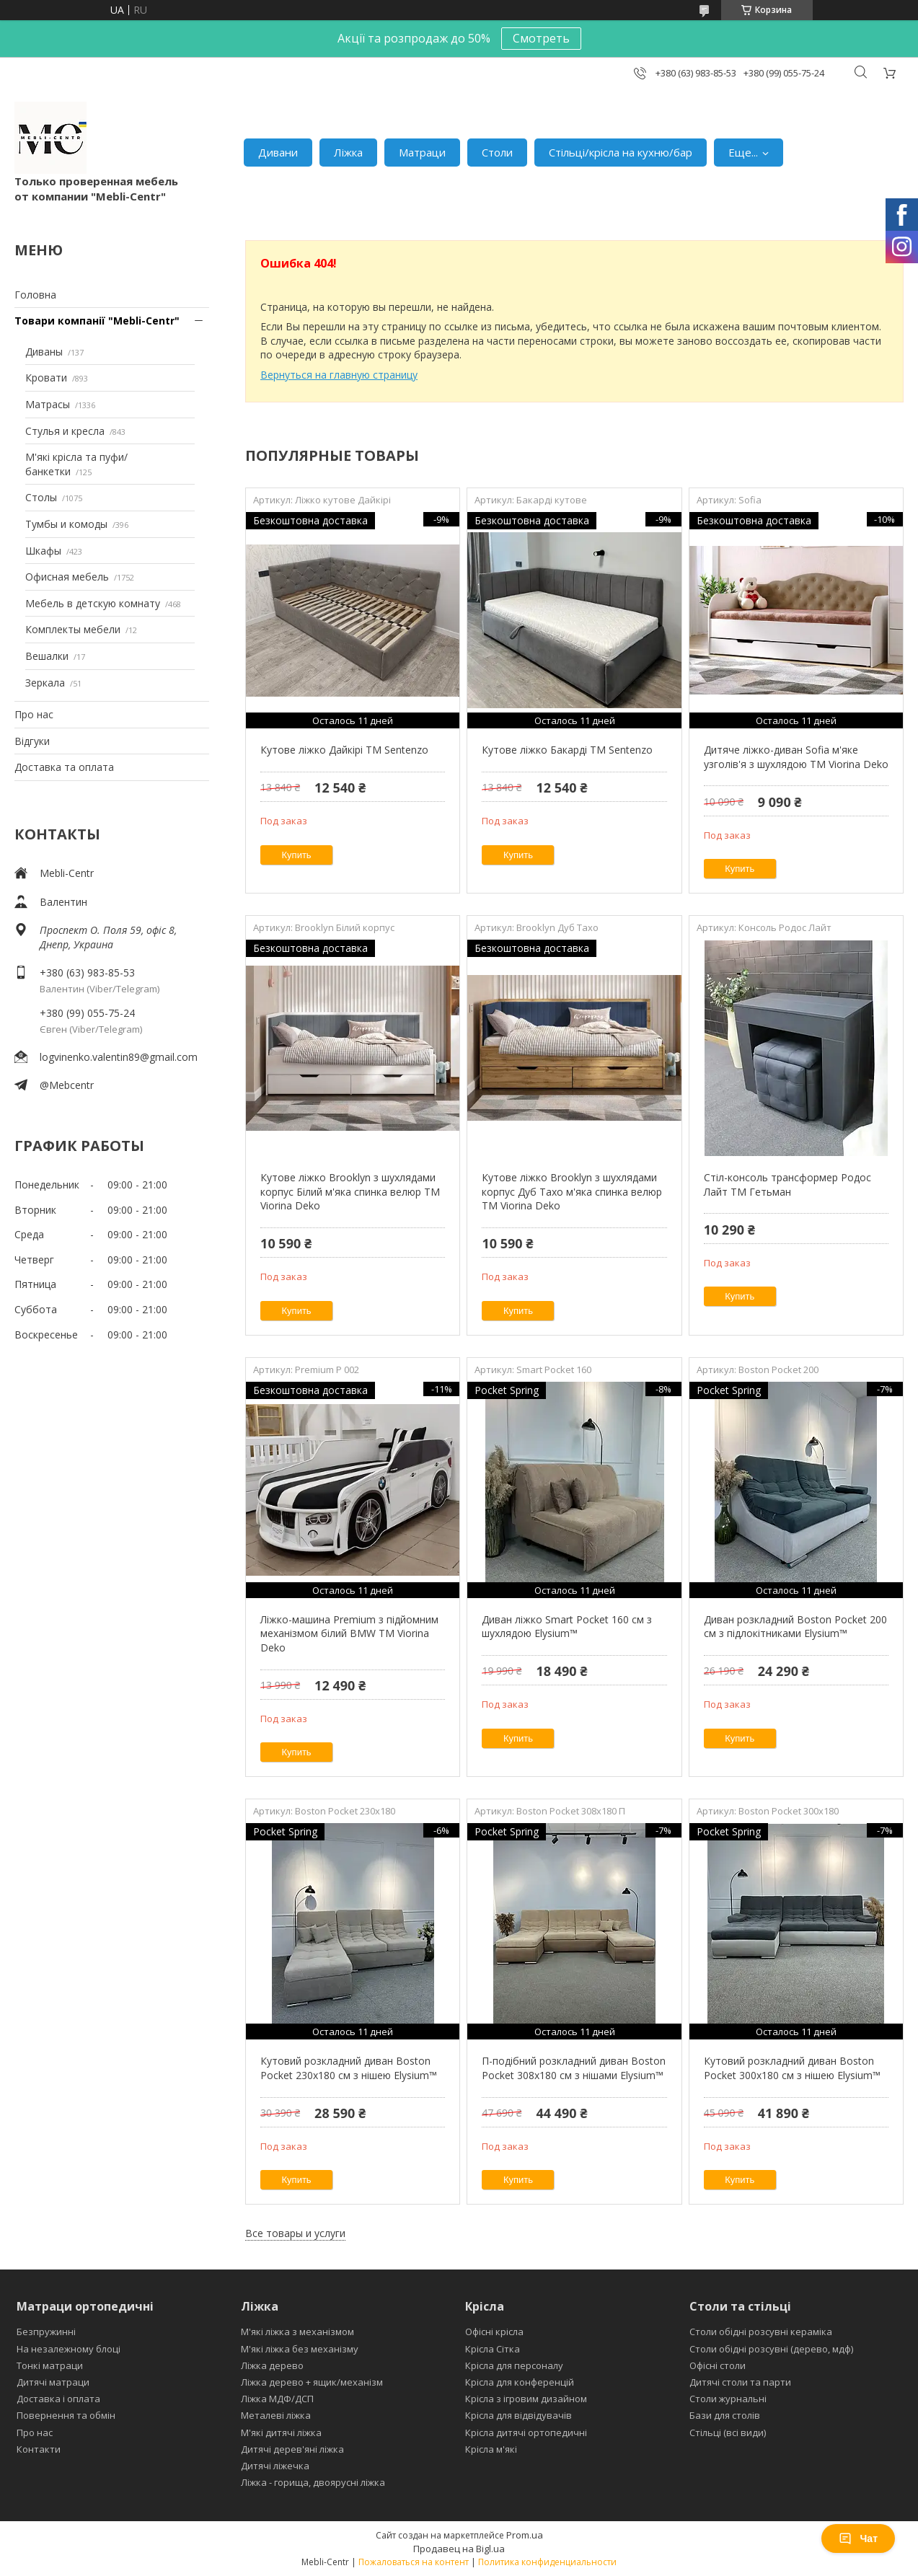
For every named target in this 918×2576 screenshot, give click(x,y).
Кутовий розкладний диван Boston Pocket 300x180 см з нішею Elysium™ (792, 2068)
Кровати (46, 377)
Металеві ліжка (276, 2415)
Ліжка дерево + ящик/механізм (312, 2382)
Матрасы (47, 404)
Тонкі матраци (50, 2365)
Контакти (39, 2449)
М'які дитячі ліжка (281, 2432)
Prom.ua (524, 2534)
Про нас (33, 714)
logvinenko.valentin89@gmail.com (119, 1057)
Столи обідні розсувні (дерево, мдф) (771, 2348)
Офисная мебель (67, 576)
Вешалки (47, 656)
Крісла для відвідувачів (518, 2415)
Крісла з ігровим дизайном (526, 2398)
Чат (858, 2538)
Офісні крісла (494, 2331)
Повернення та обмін (66, 2415)
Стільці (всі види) (727, 2432)
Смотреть (541, 38)
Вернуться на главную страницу (339, 374)
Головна (35, 294)
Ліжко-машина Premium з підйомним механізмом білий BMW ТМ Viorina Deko (349, 1633)
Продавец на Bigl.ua (459, 2548)
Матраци (422, 152)
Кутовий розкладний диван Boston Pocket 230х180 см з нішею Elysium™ (348, 2068)
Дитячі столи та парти (740, 2382)
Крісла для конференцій (519, 2382)
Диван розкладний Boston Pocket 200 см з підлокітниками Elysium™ (795, 1627)
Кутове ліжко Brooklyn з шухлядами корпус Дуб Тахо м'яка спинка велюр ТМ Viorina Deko (572, 1191)
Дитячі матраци (53, 2382)
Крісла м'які (491, 2449)
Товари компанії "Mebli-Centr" (97, 320)
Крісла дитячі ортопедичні (526, 2432)
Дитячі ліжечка (275, 2465)
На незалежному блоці (68, 2348)
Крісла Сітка (492, 2348)
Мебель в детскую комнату (92, 603)
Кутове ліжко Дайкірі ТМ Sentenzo (344, 750)
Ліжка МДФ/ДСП (277, 2398)
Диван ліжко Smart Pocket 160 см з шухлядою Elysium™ (567, 1627)
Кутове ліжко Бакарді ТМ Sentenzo (567, 750)
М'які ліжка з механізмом (297, 2331)
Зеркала (45, 682)
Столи (497, 152)
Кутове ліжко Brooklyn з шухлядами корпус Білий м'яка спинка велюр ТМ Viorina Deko (350, 1191)
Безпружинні (46, 2331)
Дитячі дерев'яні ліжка (292, 2449)
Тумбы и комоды (66, 524)
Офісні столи (717, 2365)
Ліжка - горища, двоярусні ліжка (313, 2482)
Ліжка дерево (272, 2365)
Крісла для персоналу (514, 2365)
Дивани (278, 152)
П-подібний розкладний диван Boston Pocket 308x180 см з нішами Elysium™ (574, 2068)
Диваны (44, 351)
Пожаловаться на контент (413, 2562)
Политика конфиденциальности (547, 2562)
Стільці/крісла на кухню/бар (620, 152)
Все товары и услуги (295, 2233)
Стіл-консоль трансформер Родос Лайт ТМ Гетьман (787, 1184)
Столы (41, 497)
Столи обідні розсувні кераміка (760, 2331)
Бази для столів (724, 2415)
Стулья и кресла (65, 431)
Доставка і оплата (58, 2398)
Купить (297, 855)
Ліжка (348, 152)
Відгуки (32, 741)
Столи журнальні (728, 2398)
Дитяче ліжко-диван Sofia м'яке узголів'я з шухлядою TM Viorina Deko (796, 757)
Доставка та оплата (64, 767)
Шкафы (43, 550)
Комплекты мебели (72, 629)
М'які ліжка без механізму (299, 2348)
